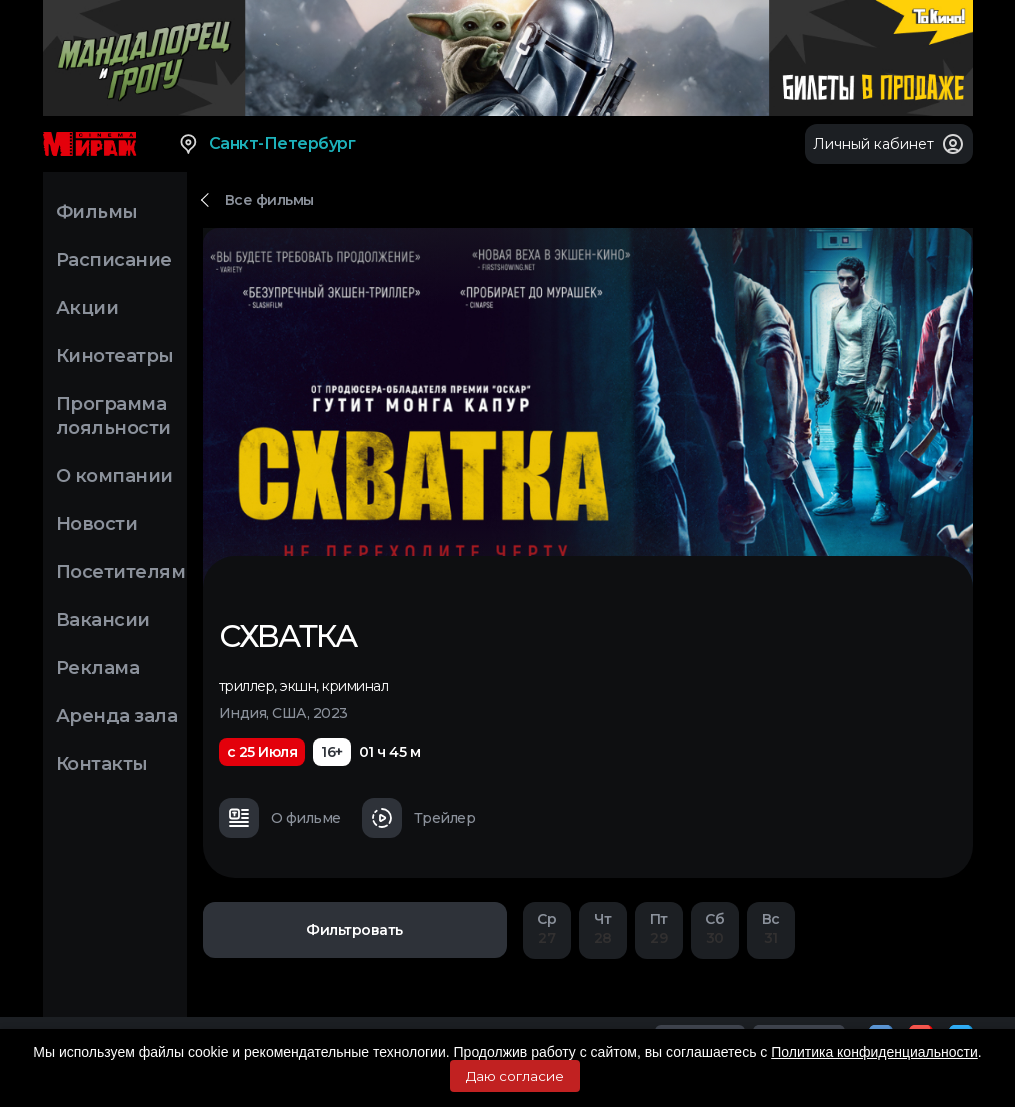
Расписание (114, 260)
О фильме (280, 818)
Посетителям (121, 572)
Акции (87, 308)
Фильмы (97, 212)
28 (603, 928)
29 (659, 928)
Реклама (98, 668)
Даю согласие (515, 1076)
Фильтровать (354, 930)
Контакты (102, 764)
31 (771, 928)
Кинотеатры (115, 356)
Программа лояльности (113, 416)
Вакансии (103, 620)
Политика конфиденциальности (874, 1052)
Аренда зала (117, 716)
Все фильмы (269, 200)
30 (715, 928)
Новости (97, 524)
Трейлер (419, 818)
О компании (114, 476)
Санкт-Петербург (266, 144)
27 (547, 928)
